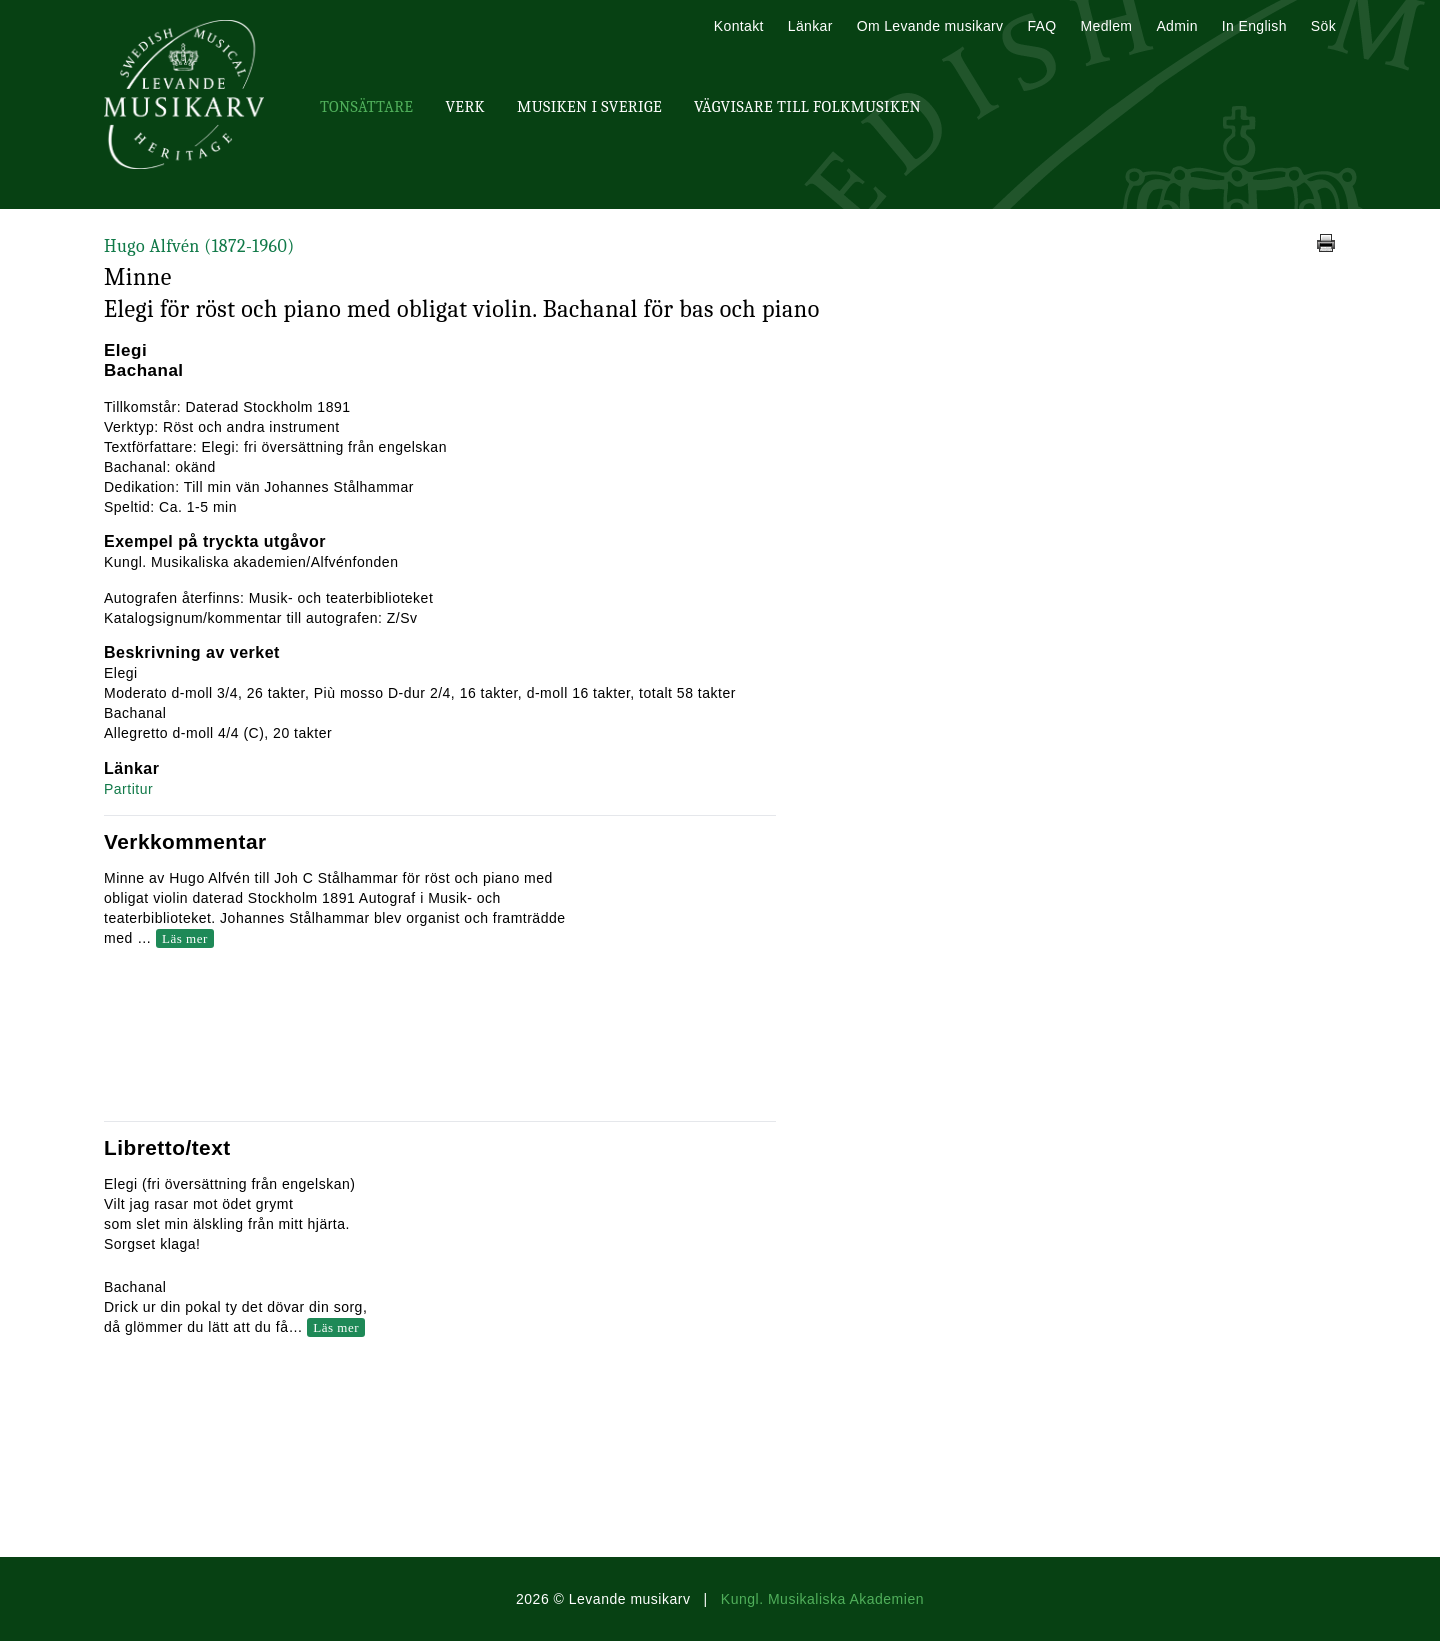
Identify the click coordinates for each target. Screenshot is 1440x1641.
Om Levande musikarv (930, 26)
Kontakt (739, 26)
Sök (1323, 26)
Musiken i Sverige (589, 107)
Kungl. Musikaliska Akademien (822, 1599)
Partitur (128, 789)
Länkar (810, 26)
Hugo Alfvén (199, 246)
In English (1254, 26)
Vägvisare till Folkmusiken (807, 107)
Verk (465, 107)
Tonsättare (366, 107)
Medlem (1106, 26)
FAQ (1041, 26)
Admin (1176, 26)
